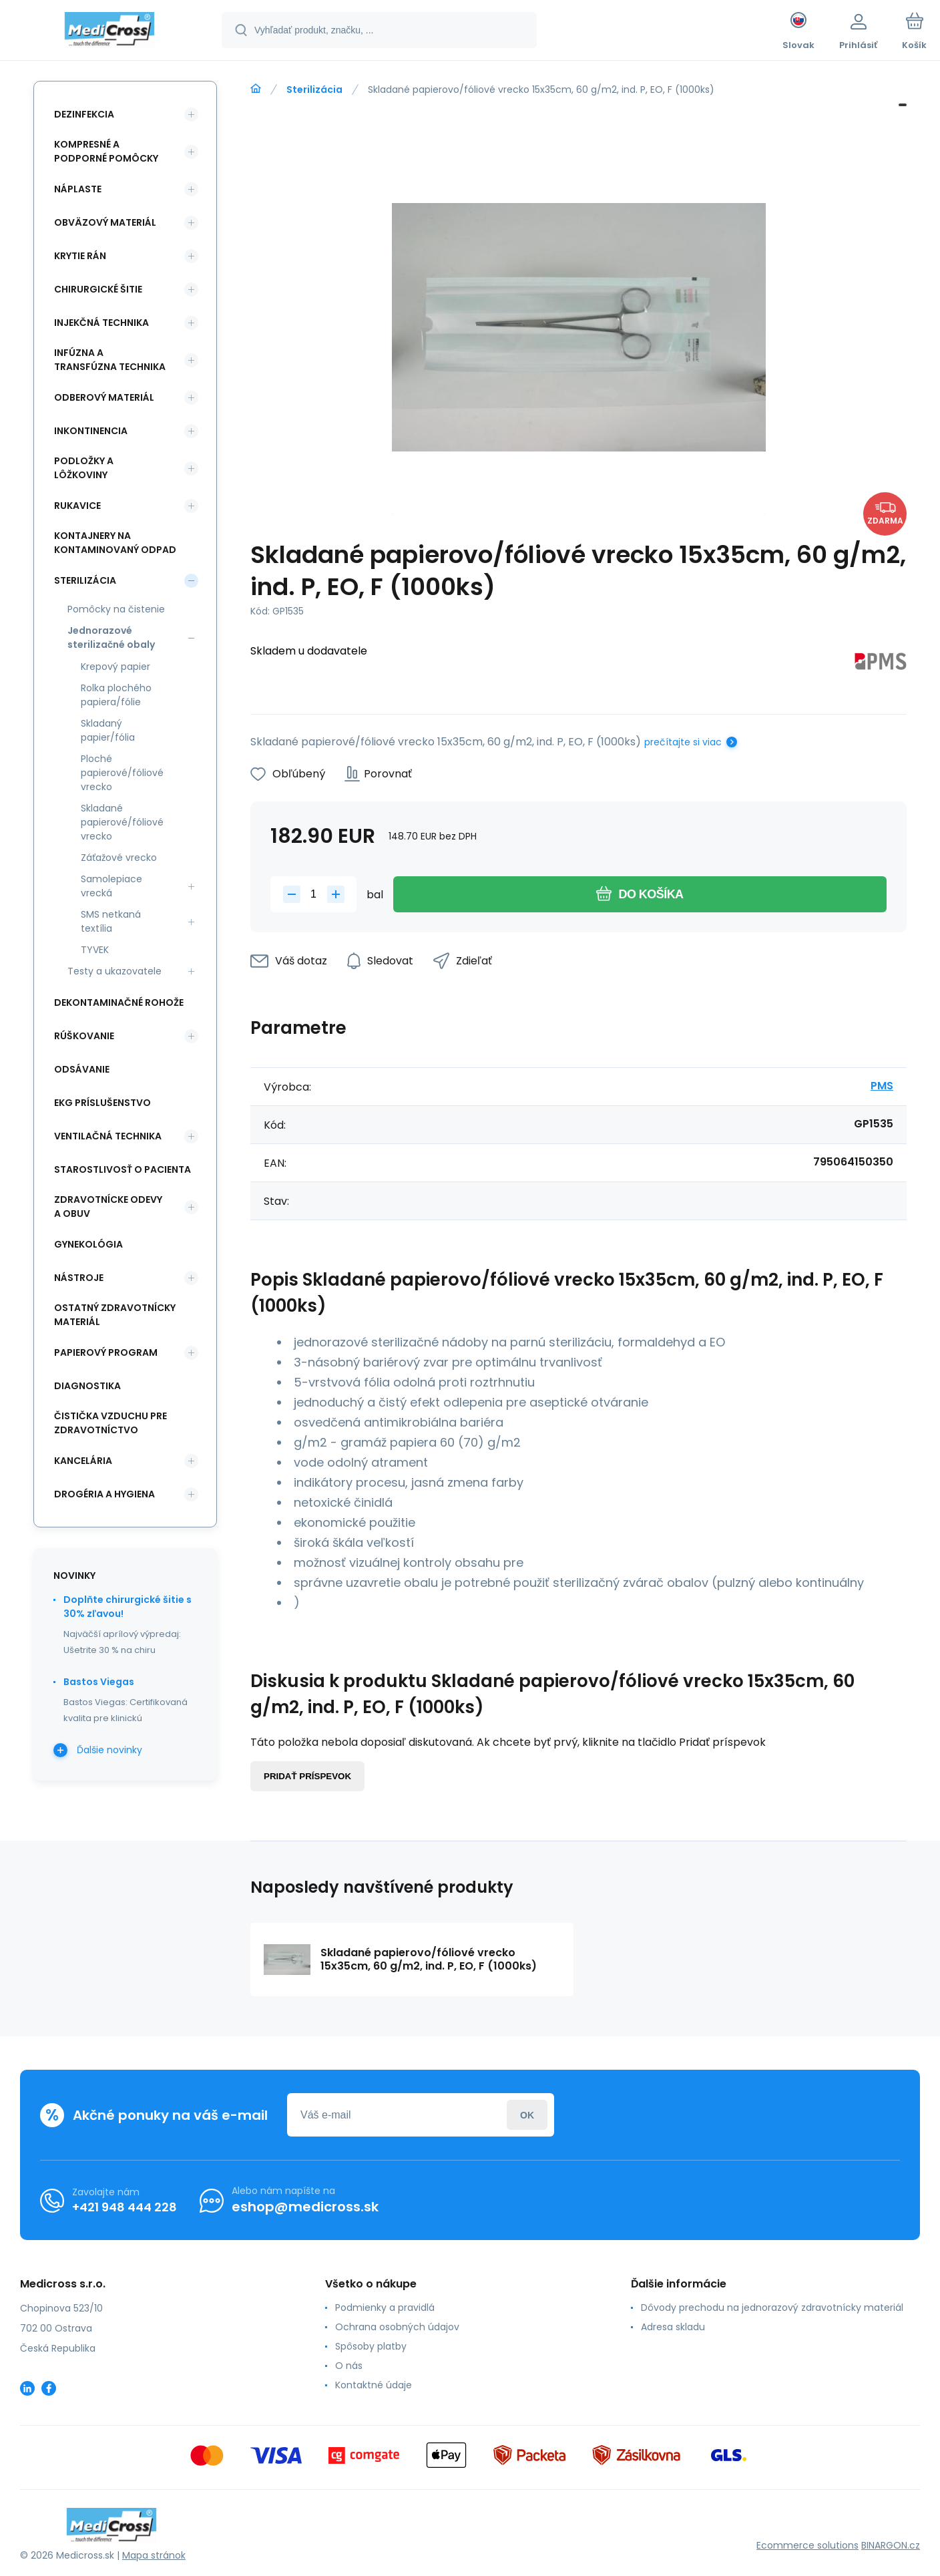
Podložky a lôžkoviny (83, 468)
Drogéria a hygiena (104, 1494)
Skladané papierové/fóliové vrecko (122, 822)
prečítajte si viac (683, 742)
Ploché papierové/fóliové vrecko (122, 772)
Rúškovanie (84, 1036)
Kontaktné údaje (373, 2385)
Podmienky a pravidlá (385, 2307)
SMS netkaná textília (111, 921)
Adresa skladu (673, 2327)
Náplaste (77, 189)
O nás (349, 2365)
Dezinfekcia (84, 114)
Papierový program (106, 1352)
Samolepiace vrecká (111, 886)
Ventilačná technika (108, 1136)
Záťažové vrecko (119, 857)
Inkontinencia (91, 430)
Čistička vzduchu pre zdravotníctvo (110, 1423)
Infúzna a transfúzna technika (110, 359)
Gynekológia (88, 1244)
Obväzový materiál (105, 222)
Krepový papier (115, 666)
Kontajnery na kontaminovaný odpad (115, 542)
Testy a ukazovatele (114, 971)
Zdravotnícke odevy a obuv (108, 1206)
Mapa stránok (154, 2555)
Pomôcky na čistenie (116, 609)
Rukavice (77, 505)
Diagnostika (87, 1386)
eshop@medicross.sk (305, 2206)
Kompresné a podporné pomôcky (106, 151)
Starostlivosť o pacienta (122, 1169)
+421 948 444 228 (124, 2207)
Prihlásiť (527, 2115)
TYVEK (95, 949)
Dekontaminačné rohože (119, 1002)
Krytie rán (80, 255)
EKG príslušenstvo (102, 1102)
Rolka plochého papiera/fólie (116, 695)
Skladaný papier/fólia (108, 730)
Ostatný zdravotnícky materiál (115, 1314)
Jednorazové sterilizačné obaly (111, 637)
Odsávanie (81, 1069)
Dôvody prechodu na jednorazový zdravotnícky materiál (772, 2307)
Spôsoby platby (371, 2346)
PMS (882, 1085)
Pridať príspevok (307, 1776)
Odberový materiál (104, 397)
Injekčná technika (101, 322)
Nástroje (78, 1277)
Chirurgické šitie (98, 289)
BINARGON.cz (890, 2545)
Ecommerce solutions (807, 2545)
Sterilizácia (314, 89)
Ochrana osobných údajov (397, 2327)
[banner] (110, 32)
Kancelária (83, 1460)
